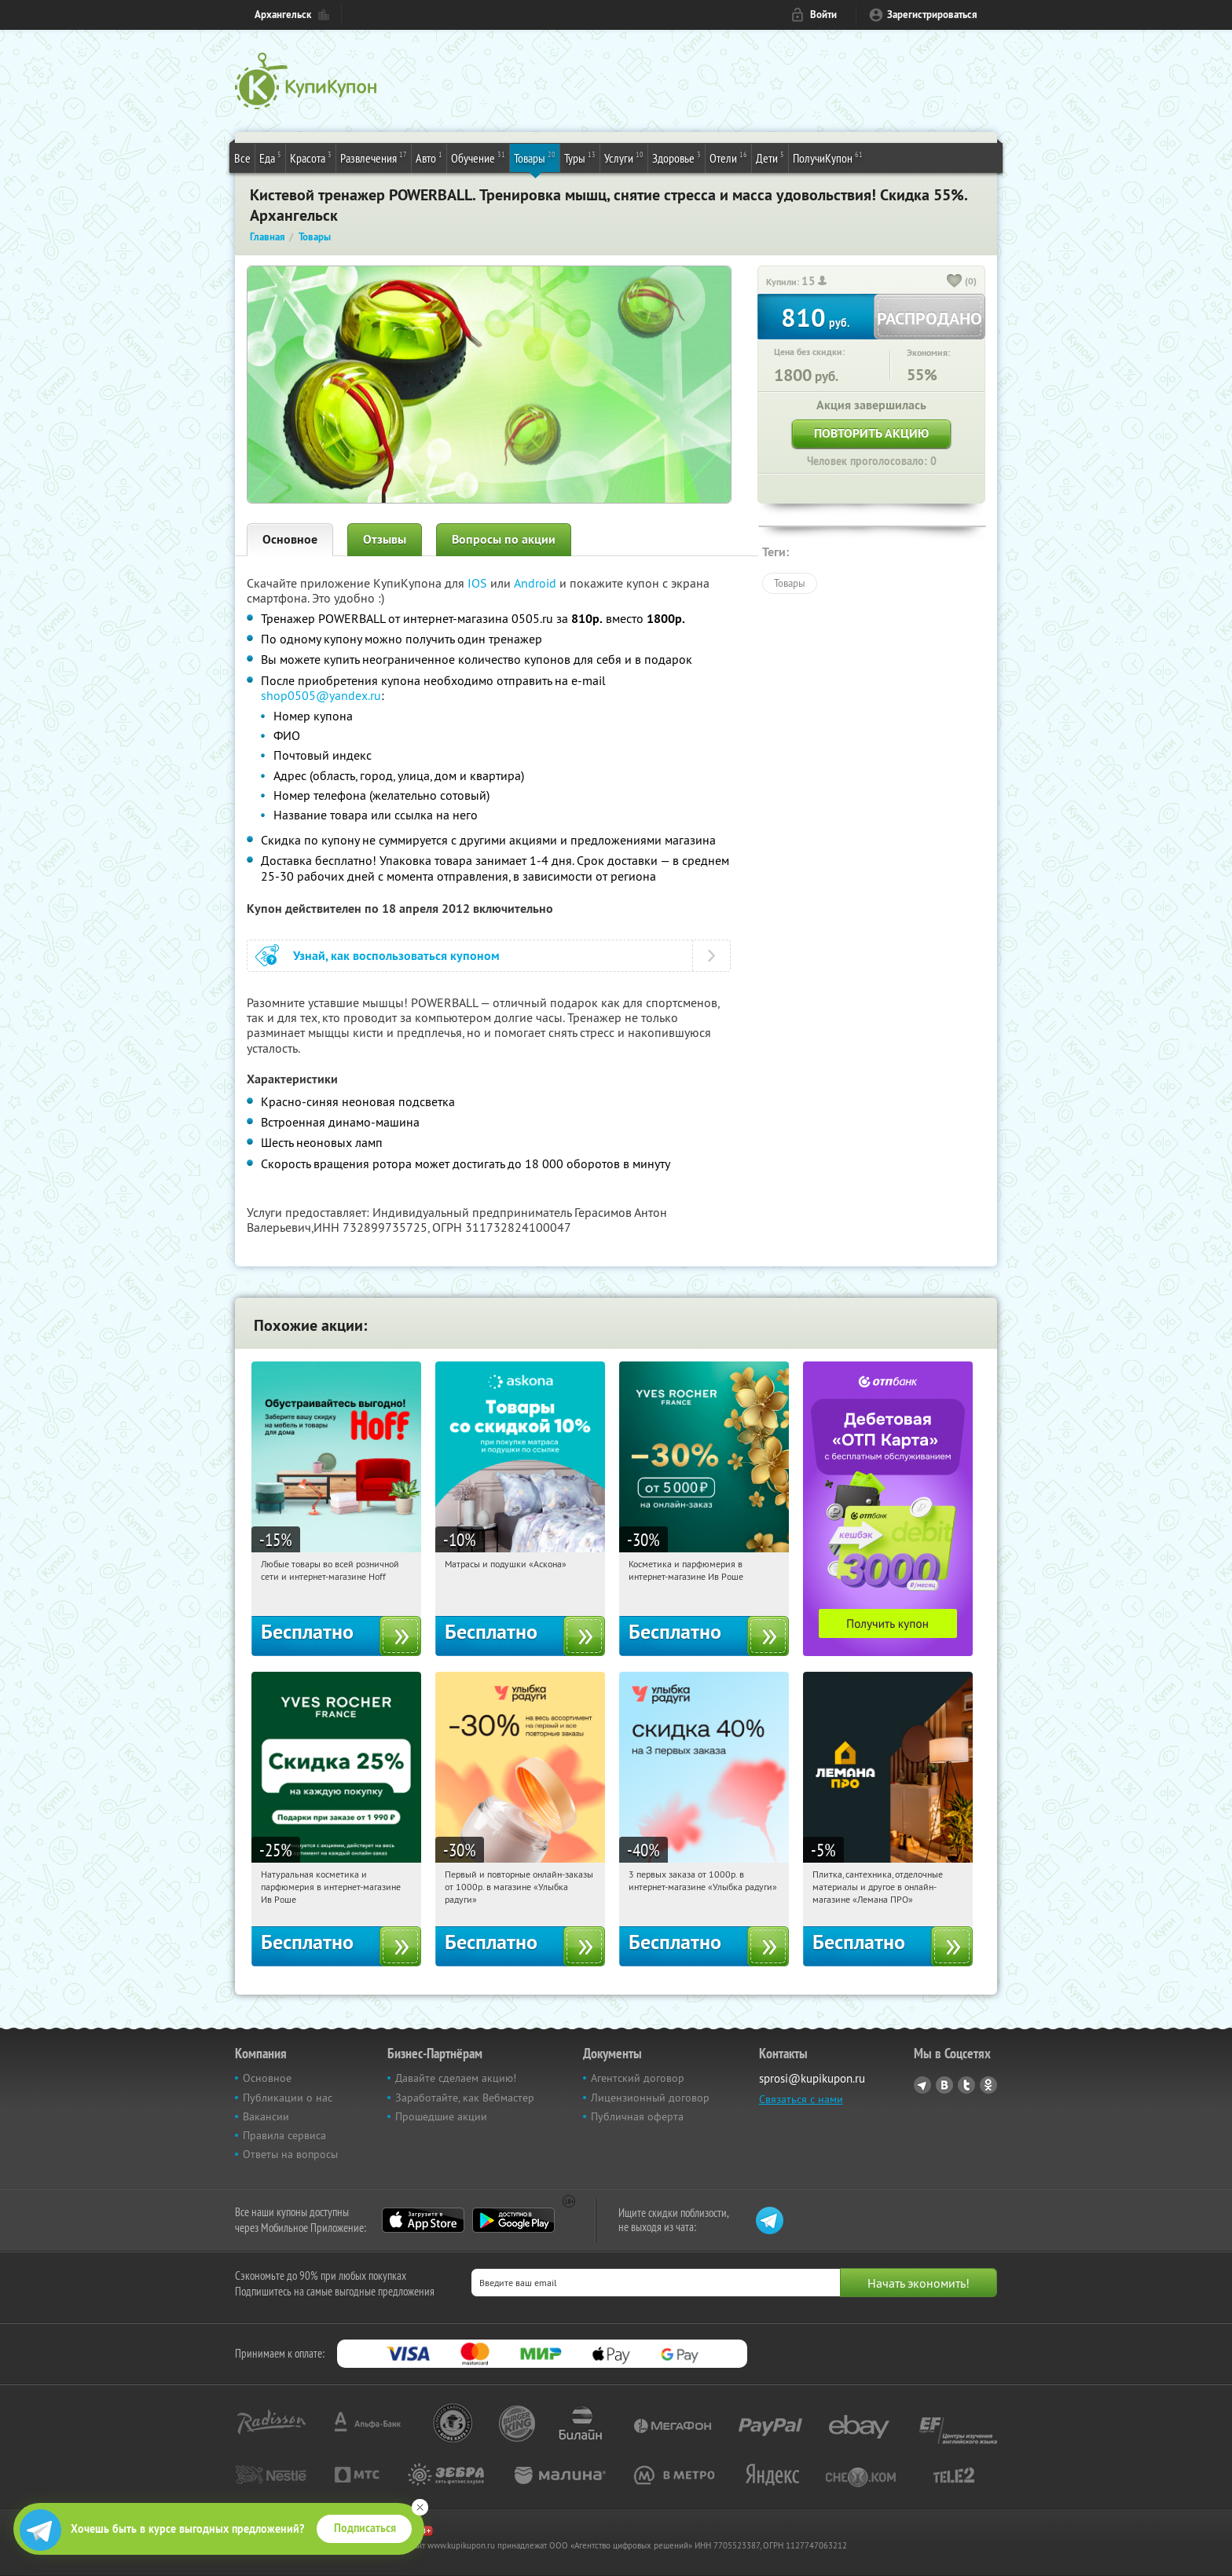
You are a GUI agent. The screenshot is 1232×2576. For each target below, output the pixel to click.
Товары (535, 157)
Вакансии (266, 2116)
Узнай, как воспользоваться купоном (396, 955)
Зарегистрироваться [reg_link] (932, 14)
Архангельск (283, 14)
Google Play (513, 2220)
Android (536, 583)
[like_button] (954, 282)
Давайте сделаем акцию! (455, 2078)
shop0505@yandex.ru (321, 695)
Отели (728, 157)
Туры (580, 157)
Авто (429, 157)
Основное (289, 539)
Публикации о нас (287, 2097)
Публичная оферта (637, 2116)
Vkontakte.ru (944, 2085)
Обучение (478, 157)
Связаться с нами (801, 2099)
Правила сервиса (284, 2135)
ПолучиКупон (828, 157)
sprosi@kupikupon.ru (812, 2078)
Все (242, 158)
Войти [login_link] (823, 14)
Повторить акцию (871, 433)
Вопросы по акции (504, 539)
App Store (423, 2220)
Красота (311, 157)
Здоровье (676, 157)
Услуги (624, 157)
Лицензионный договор (650, 2097)
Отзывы (384, 539)
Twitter (966, 2085)
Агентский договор (637, 2078)
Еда (270, 157)
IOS (479, 583)
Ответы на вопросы (290, 2154)
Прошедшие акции (441, 2116)
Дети (770, 157)
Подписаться (365, 2528)
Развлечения (373, 157)
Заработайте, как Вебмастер (464, 2097)
